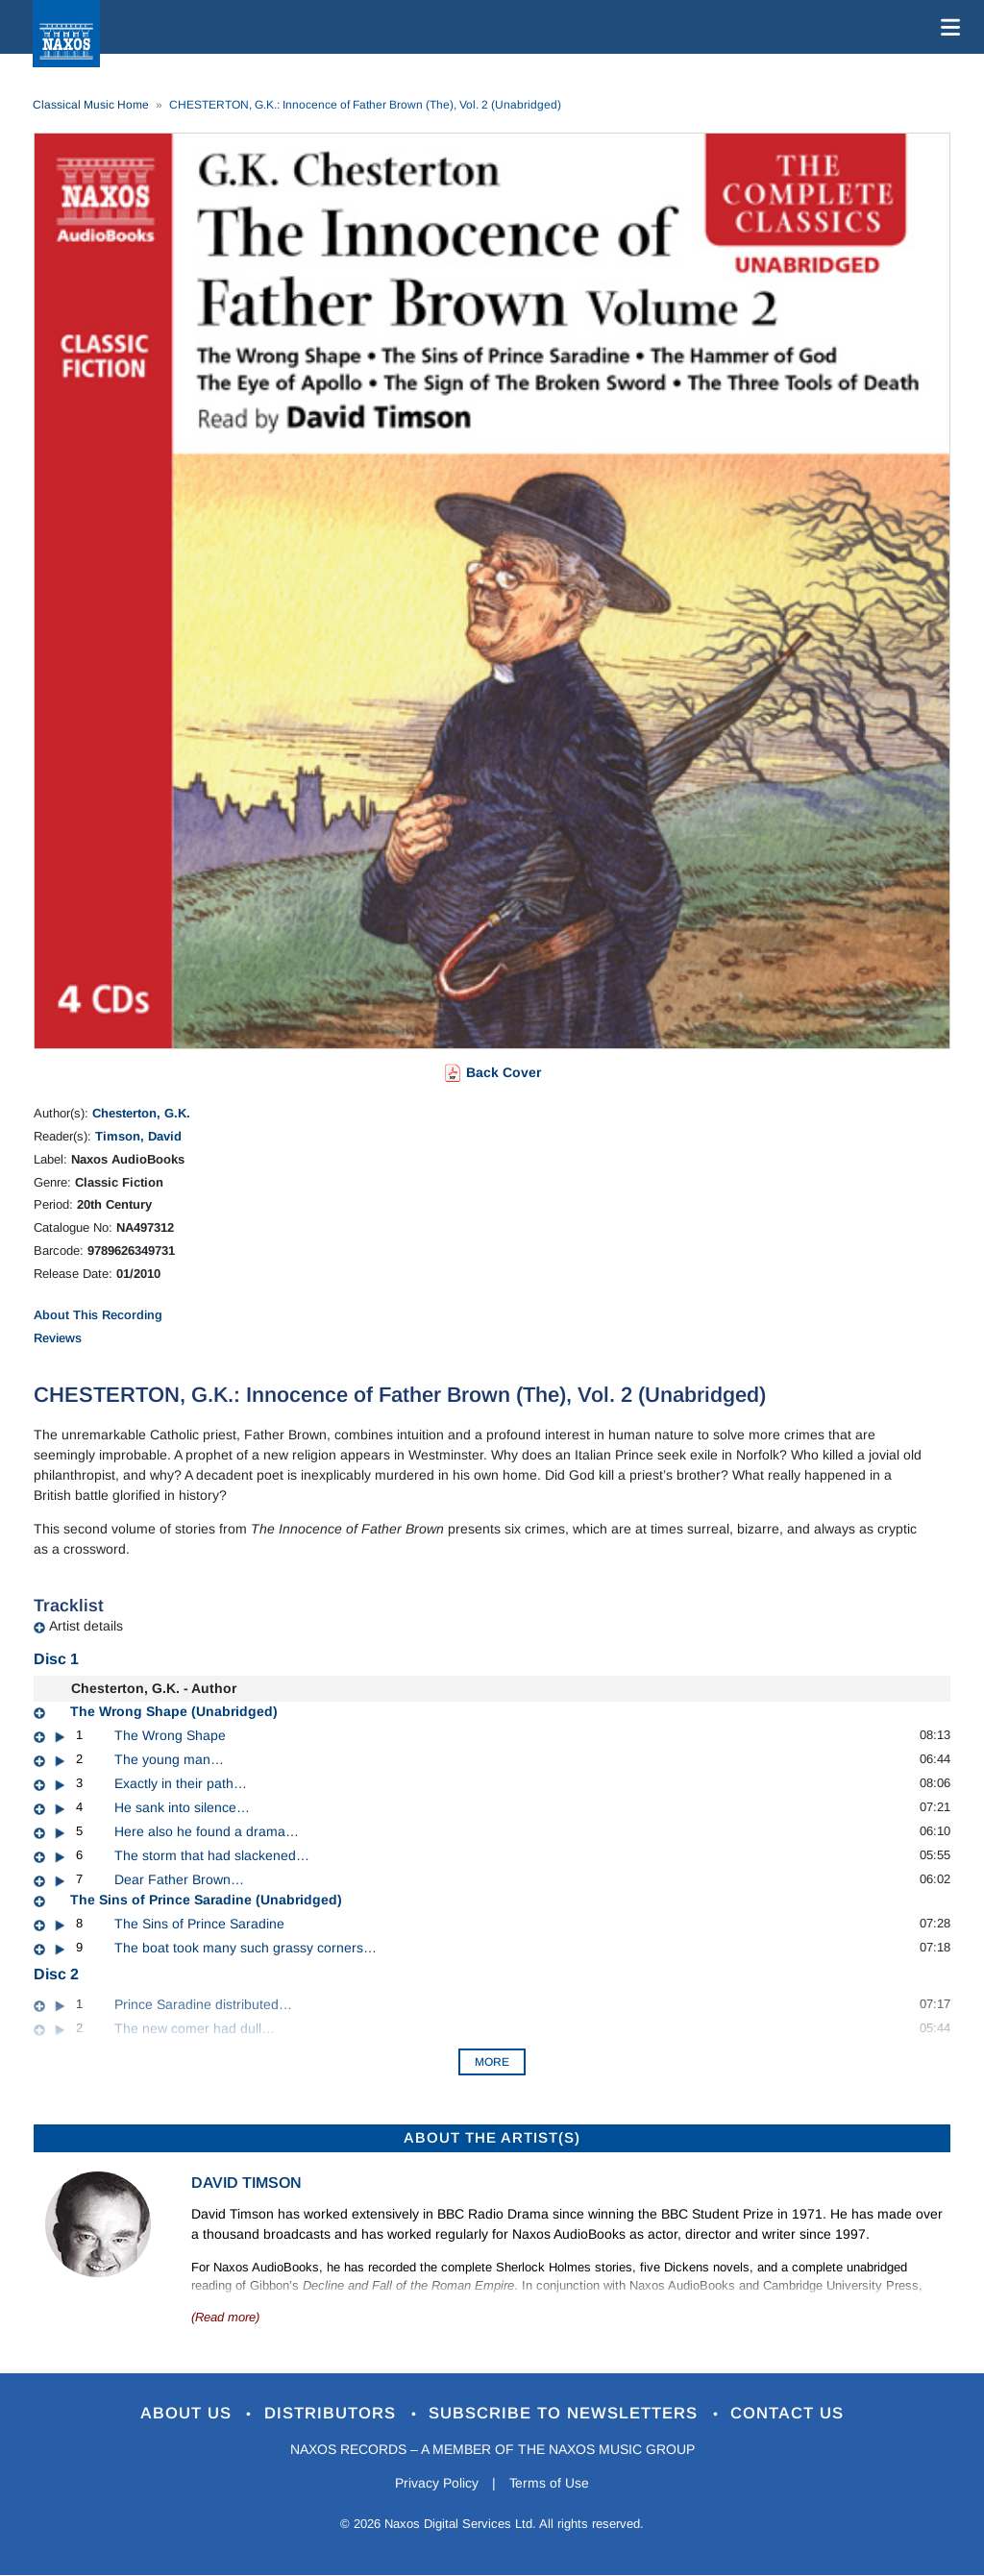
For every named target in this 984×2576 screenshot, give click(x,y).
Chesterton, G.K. (141, 1113)
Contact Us (789, 2414)
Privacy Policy (437, 2482)
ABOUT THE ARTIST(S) (492, 2137)
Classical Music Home (91, 104)
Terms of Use (549, 2482)
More (492, 2062)
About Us (187, 2414)
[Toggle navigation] (946, 27)
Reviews (58, 1338)
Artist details (86, 1625)
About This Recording (98, 1315)
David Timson (246, 2182)
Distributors (333, 2414)
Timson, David (138, 1136)
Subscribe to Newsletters (567, 2414)
